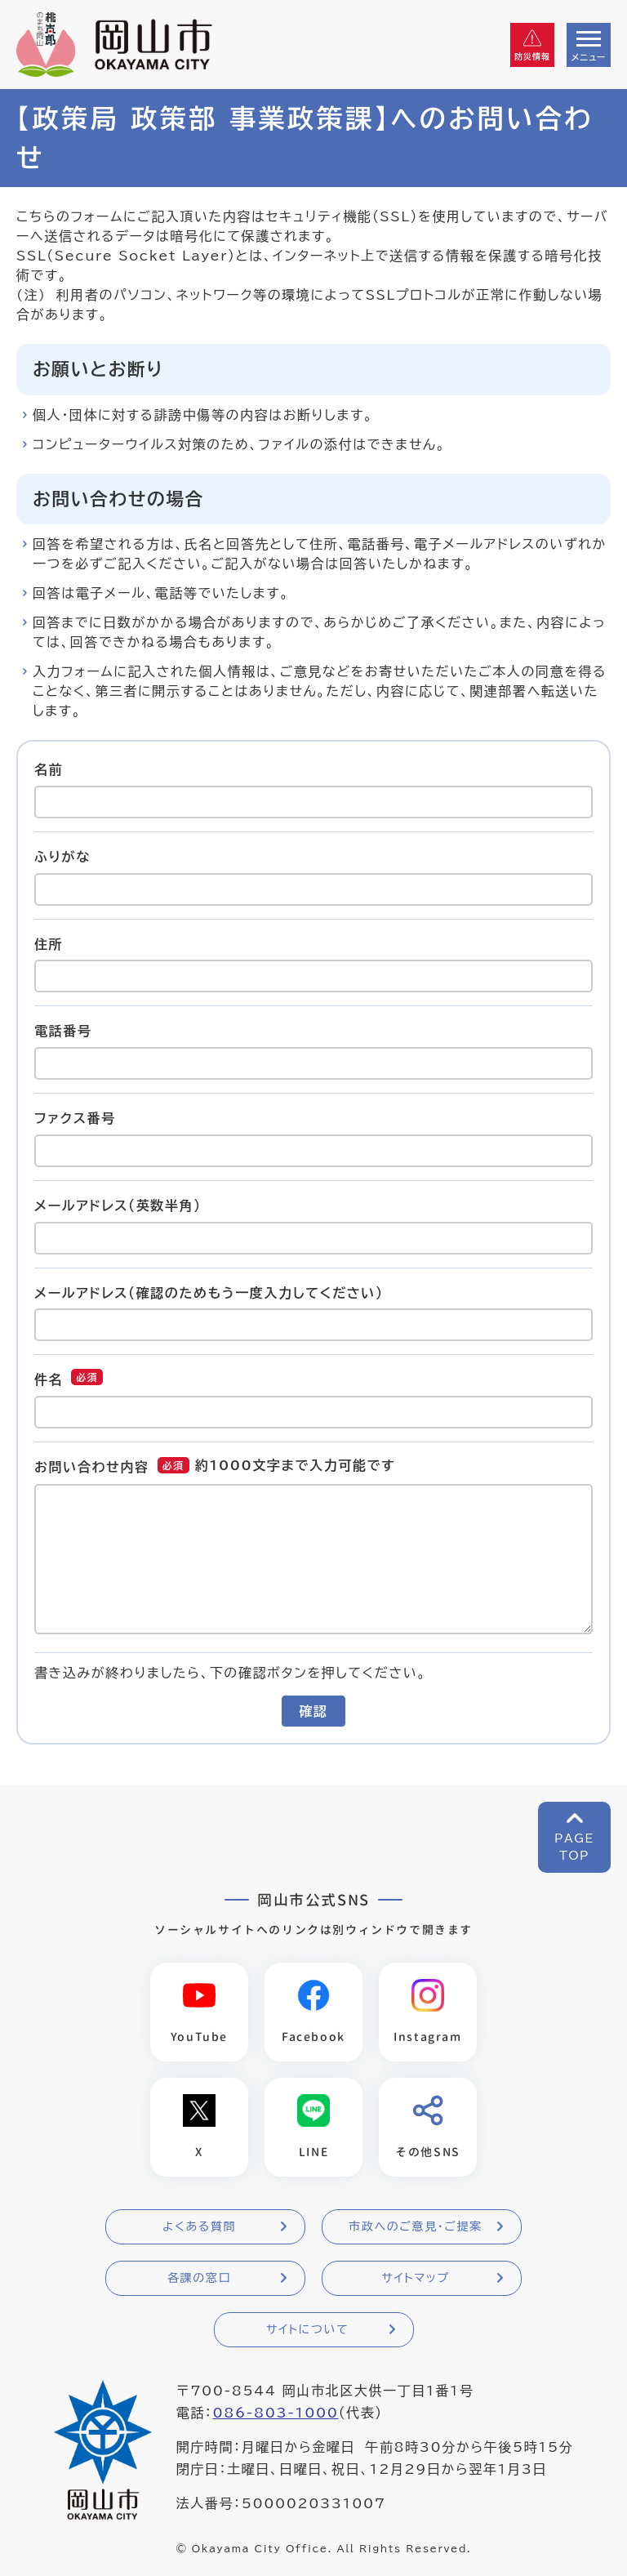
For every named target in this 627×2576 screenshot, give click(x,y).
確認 (313, 1711)
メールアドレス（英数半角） (118, 1205)
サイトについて (307, 2329)
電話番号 (62, 1030)
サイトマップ (415, 2278)
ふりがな (62, 856)
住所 (48, 943)
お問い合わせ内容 (91, 1466)
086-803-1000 (275, 2412)
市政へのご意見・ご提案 (415, 2226)
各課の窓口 (199, 2278)
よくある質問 (199, 2226)
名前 (48, 769)
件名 (48, 1379)
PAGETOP (574, 1847)
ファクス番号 (75, 1118)
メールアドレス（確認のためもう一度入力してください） (209, 1292)
